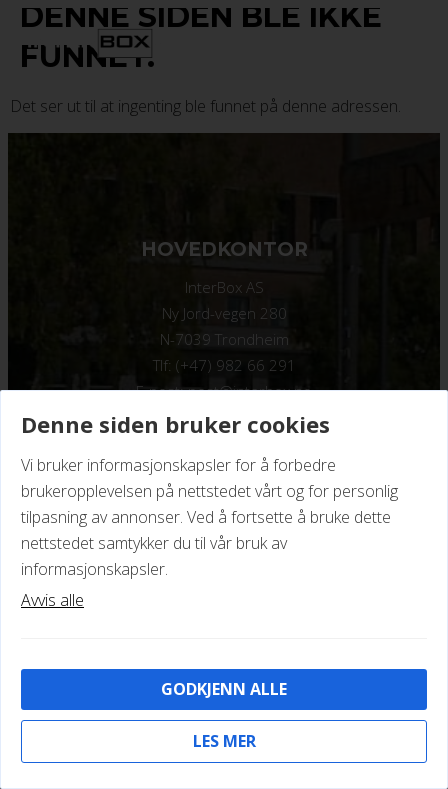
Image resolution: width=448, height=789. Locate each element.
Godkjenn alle (224, 689)
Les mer (224, 741)
